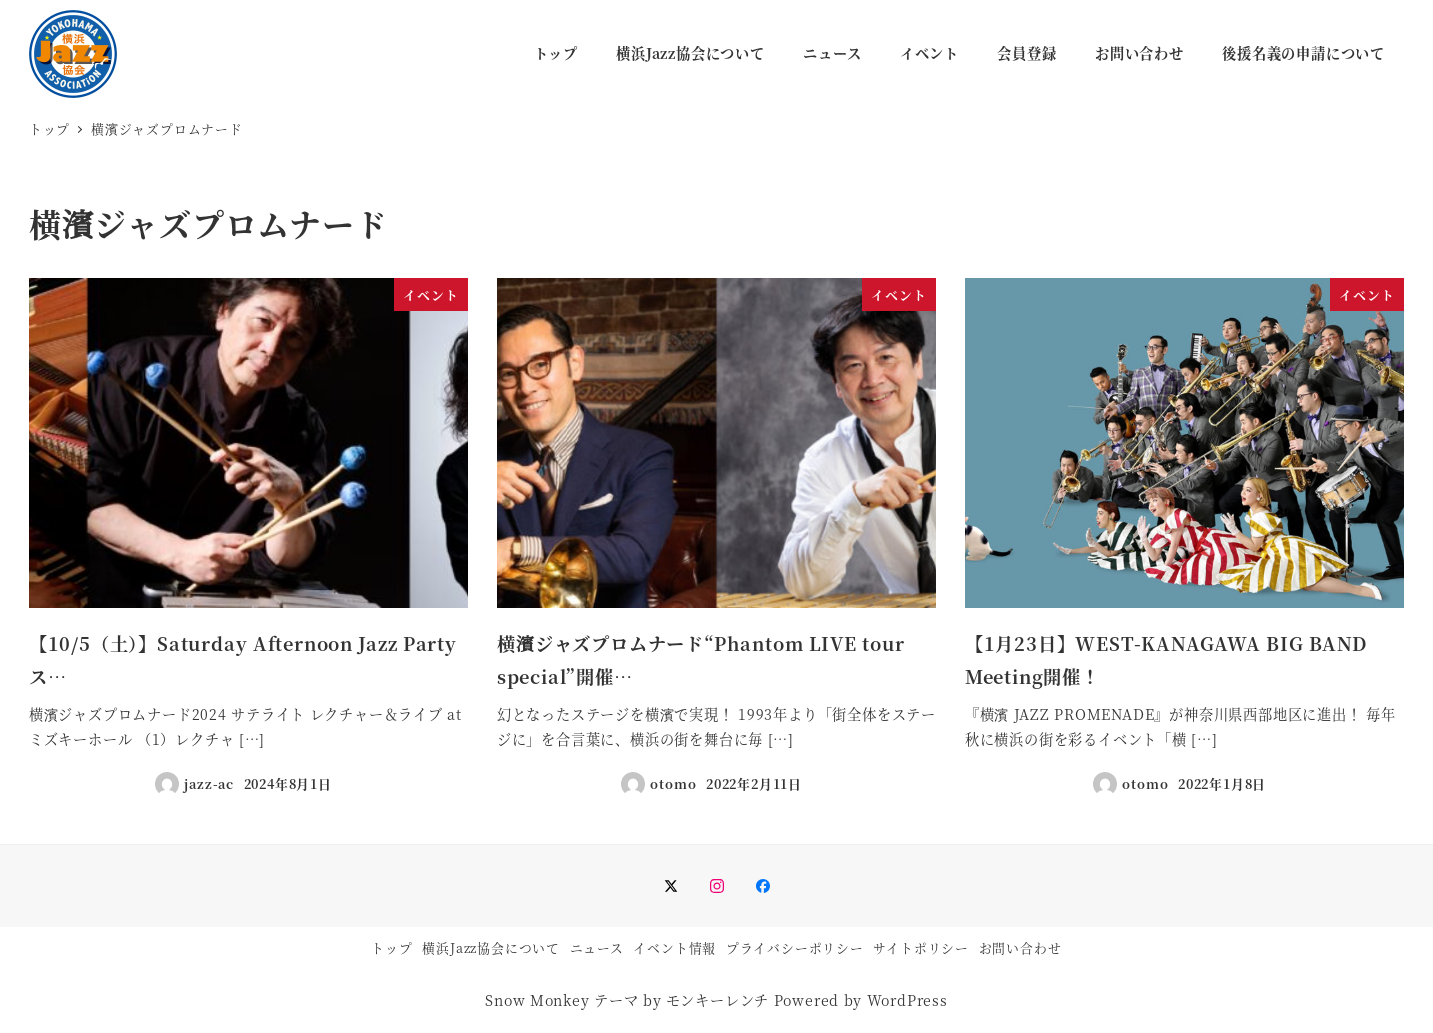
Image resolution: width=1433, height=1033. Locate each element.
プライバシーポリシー (795, 947)
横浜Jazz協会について (491, 947)
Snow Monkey (537, 1000)
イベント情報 (674, 947)
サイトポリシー (921, 947)
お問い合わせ (1020, 947)
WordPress (907, 1000)
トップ (391, 947)
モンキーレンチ (718, 1000)
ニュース (597, 947)
